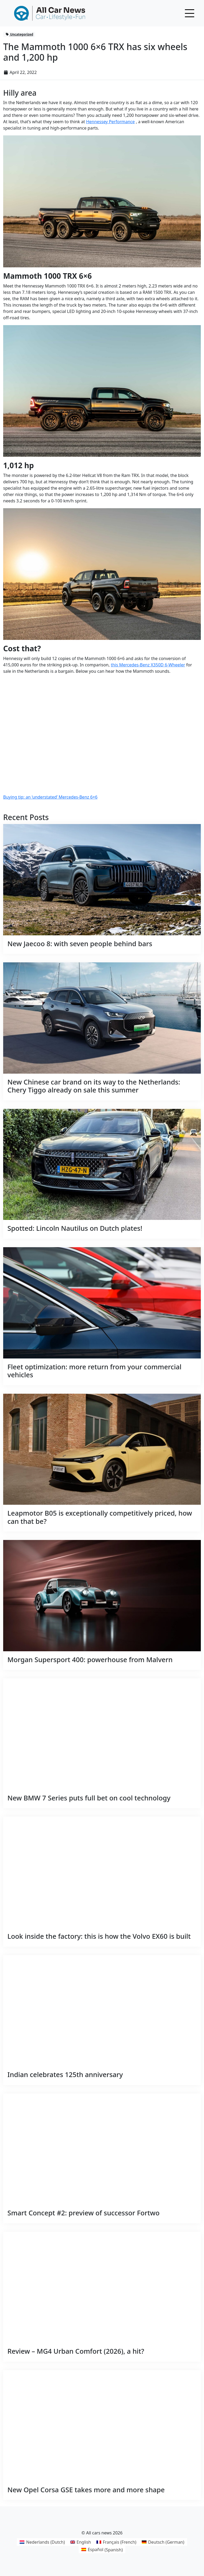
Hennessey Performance (110, 122)
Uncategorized (19, 34)
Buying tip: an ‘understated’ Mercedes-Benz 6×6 (50, 797)
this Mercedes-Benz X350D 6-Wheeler (148, 665)
